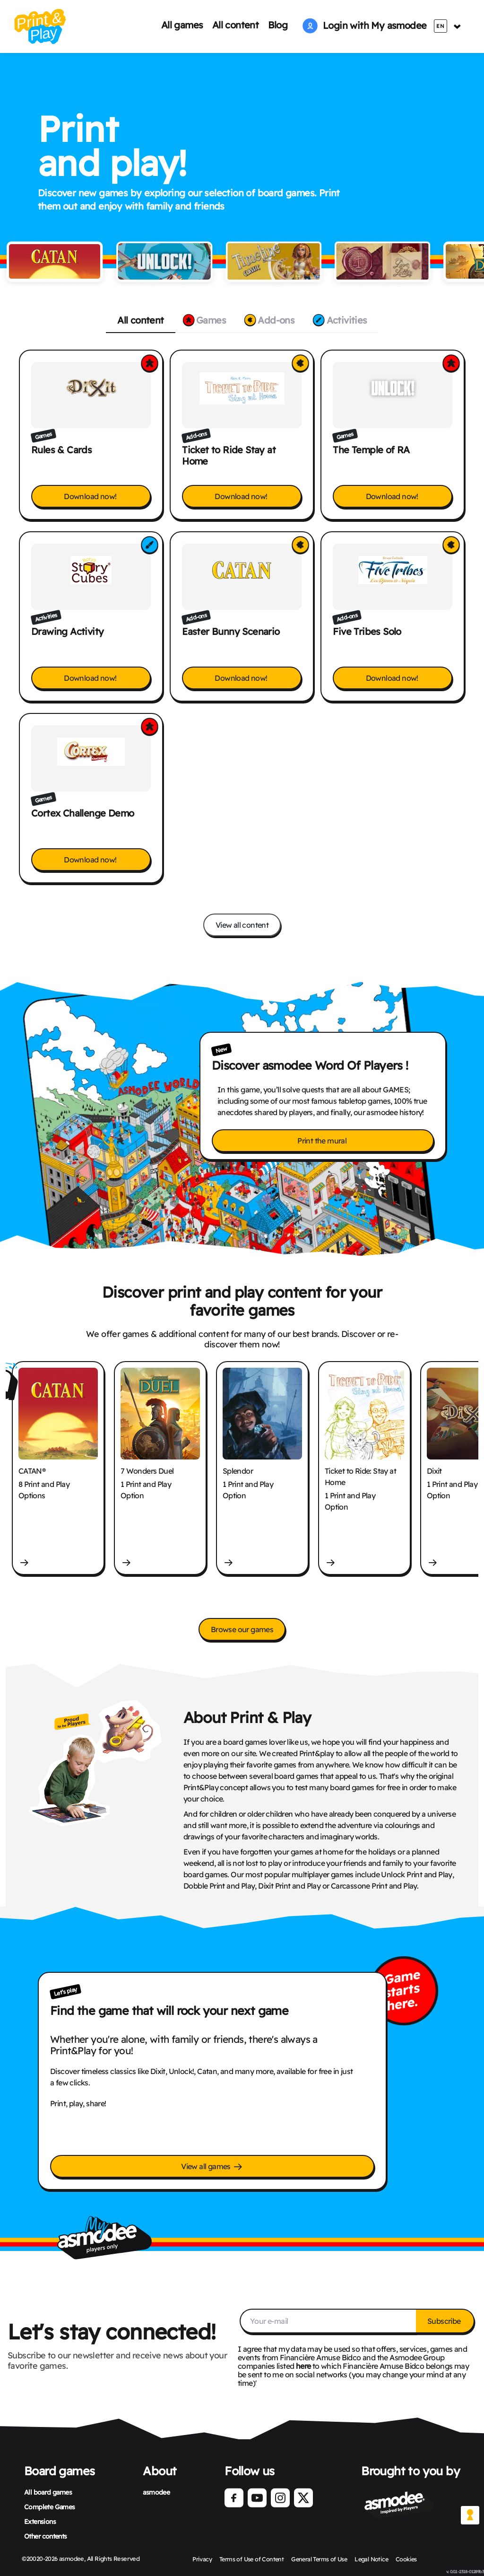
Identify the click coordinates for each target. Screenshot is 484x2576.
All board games (48, 2492)
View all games (212, 2166)
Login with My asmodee (364, 25)
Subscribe (444, 2321)
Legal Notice (372, 2559)
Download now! (91, 496)
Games (209, 320)
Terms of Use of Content (250, 2559)
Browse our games (242, 1629)
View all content (242, 925)
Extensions (40, 2521)
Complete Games (49, 2507)
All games (182, 25)
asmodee (156, 2492)
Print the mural (322, 1140)
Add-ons (274, 320)
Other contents (45, 2536)
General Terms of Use (319, 2559)
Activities (345, 320)
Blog (278, 25)
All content (235, 25)
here (303, 2366)
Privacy (199, 2559)
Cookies (408, 2559)
